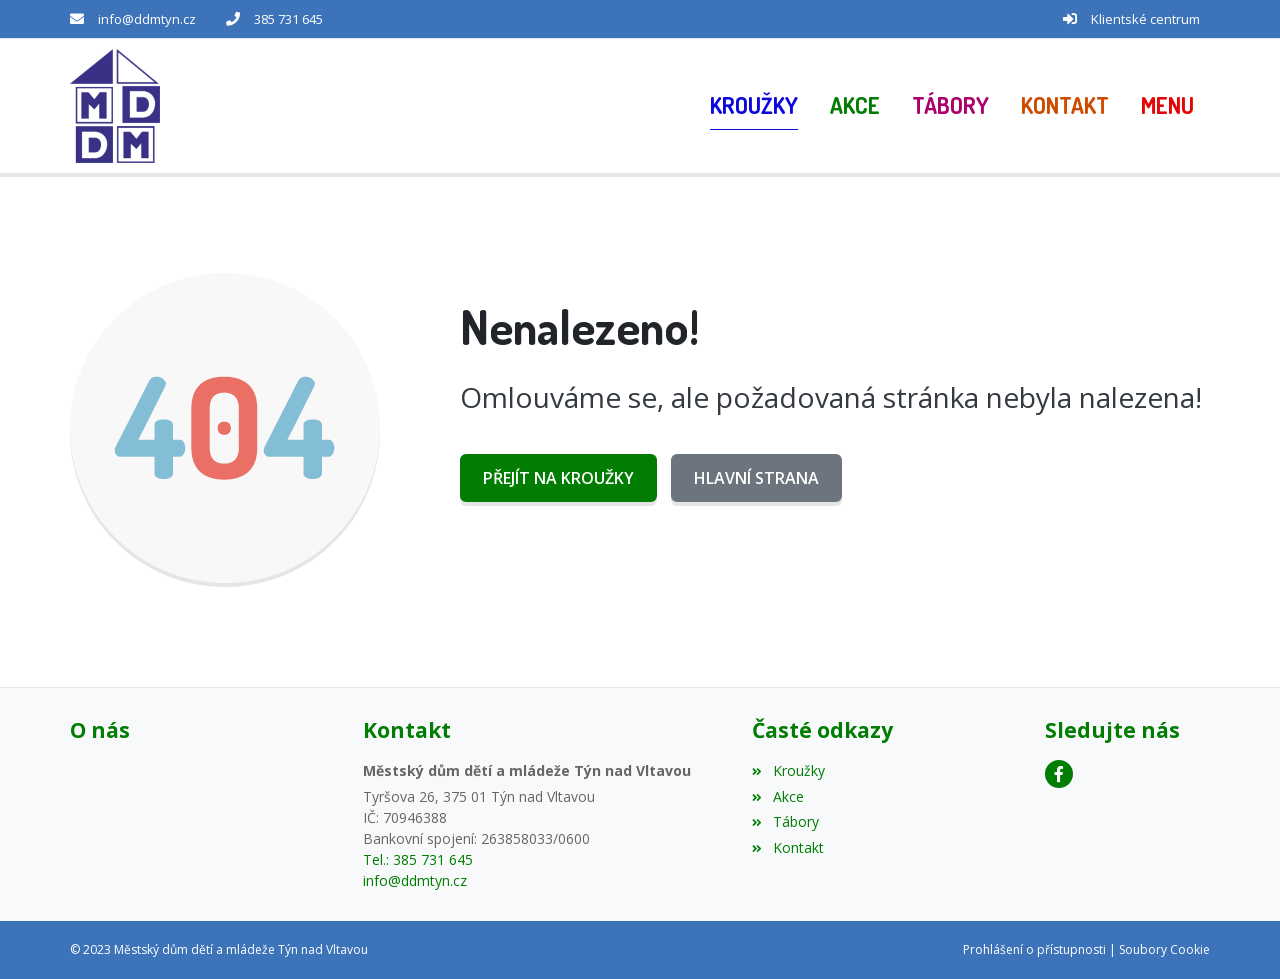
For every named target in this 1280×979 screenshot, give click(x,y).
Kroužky (788, 770)
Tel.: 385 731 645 (418, 859)
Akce (777, 796)
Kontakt (787, 847)
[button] (1167, 106)
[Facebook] (1059, 774)
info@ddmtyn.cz (147, 19)
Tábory (785, 821)
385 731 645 (288, 19)
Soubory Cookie (1164, 949)
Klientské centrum (1145, 19)
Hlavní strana (756, 478)
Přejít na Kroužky (558, 478)
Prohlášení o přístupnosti (1034, 949)
